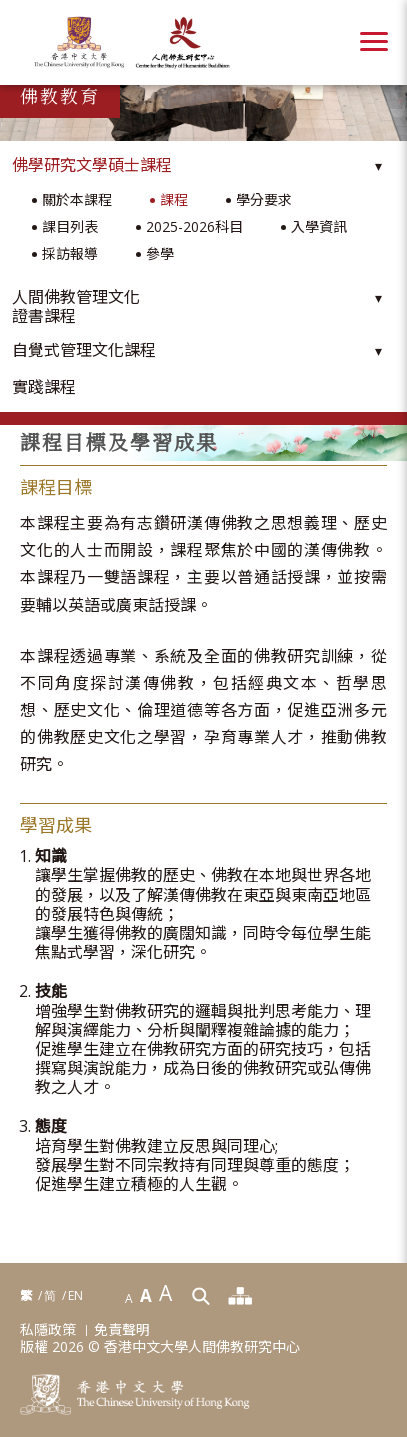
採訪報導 (70, 254)
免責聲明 (122, 1330)
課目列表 (70, 227)
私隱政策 (48, 1330)
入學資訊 (319, 227)
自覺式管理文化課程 (84, 350)
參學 (160, 254)
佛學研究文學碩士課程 (92, 165)
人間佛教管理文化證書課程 (76, 307)
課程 (174, 200)
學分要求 (264, 200)
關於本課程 (77, 200)
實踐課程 (44, 387)
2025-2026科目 (194, 227)
